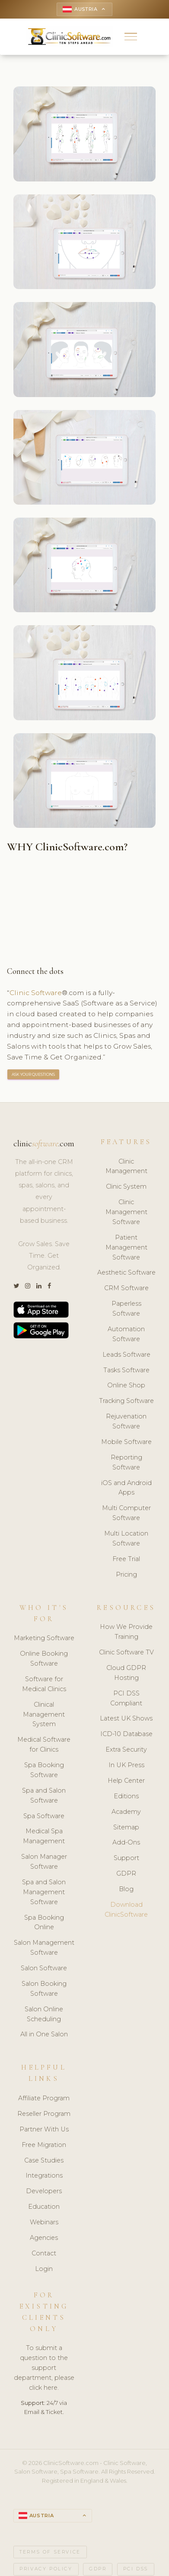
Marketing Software (44, 1638)
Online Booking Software (44, 1658)
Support (126, 1858)
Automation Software (126, 1334)
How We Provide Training (126, 1632)
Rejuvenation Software (126, 1421)
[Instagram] (27, 1286)
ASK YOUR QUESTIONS (33, 1074)
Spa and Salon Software (44, 1795)
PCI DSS (135, 2569)
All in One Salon (44, 2034)
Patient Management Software (126, 1247)
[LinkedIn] (38, 1286)
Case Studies (44, 2160)
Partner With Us (44, 2129)
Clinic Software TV (126, 1652)
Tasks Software (126, 1370)
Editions (126, 1796)
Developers (44, 2191)
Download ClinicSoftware (126, 1909)
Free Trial (126, 1559)
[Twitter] (16, 1286)
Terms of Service (50, 2552)
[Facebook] (49, 1286)
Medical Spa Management (44, 1836)
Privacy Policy (45, 2569)
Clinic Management (126, 1166)
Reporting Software (126, 1462)
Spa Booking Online (44, 1922)
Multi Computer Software (126, 1513)
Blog (126, 1889)
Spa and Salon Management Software (44, 1892)
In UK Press (126, 1765)
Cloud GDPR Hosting (126, 1673)
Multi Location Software (126, 1538)
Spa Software (43, 1816)
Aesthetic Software (126, 1272)
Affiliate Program (44, 2098)
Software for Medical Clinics (44, 1684)
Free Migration (44, 2145)
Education (44, 2206)
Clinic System (126, 1186)
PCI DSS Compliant (126, 1698)
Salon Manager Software (44, 1861)
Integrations (44, 2175)
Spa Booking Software (44, 1770)
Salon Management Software (44, 1947)
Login (44, 2269)
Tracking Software (126, 1401)
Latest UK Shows (126, 1718)
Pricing (126, 1574)
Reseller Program (43, 2114)
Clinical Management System (44, 1714)
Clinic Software (36, 993)
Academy (126, 1812)
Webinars (44, 2222)
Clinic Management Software (126, 1212)
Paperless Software (126, 1308)
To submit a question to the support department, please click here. (44, 2368)
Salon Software (44, 1968)
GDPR (126, 1873)
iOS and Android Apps (126, 1488)
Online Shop (126, 1385)
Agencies (44, 2238)
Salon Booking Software (44, 1988)
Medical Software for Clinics (43, 1744)
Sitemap (126, 1827)
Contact (44, 2253)
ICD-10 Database (126, 1734)
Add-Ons (126, 1842)
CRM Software (126, 1288)
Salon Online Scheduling (44, 2014)
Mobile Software (126, 1442)
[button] (131, 36)
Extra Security (126, 1749)
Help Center (126, 1780)
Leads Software (126, 1354)
